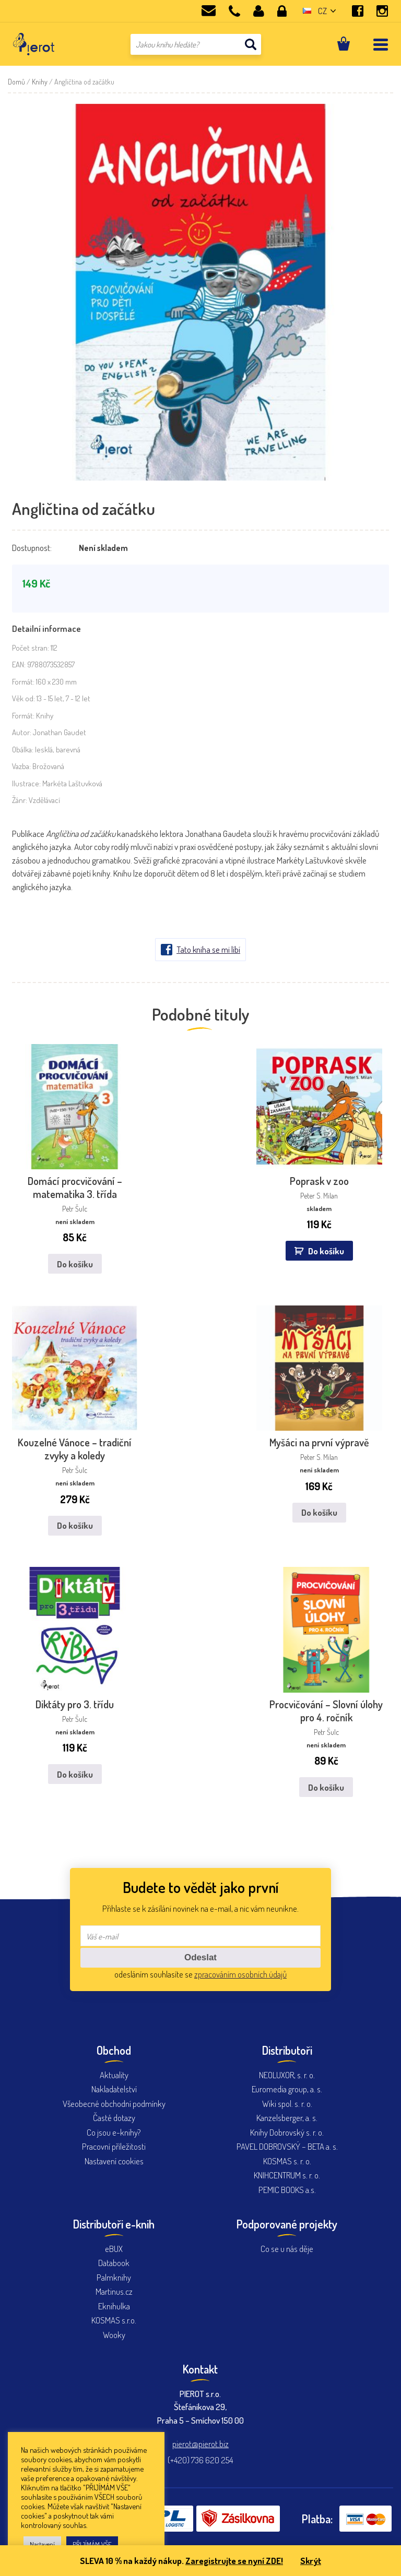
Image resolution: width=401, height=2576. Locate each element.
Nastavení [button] (42, 2544)
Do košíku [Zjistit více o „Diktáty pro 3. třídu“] (72, 1759)
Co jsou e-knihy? (114, 2118)
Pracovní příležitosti (114, 2132)
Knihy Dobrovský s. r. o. (287, 2118)
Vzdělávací (44, 800)
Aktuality (114, 2060)
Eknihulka (114, 2291)
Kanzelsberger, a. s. (286, 2103)
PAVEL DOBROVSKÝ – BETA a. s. (287, 2132)
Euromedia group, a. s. (287, 2074)
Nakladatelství (114, 2074)
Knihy (40, 81)
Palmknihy (114, 2263)
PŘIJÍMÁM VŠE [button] (92, 2544)
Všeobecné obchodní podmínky (114, 2089)
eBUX (114, 2234)
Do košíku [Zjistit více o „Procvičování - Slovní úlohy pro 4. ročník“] (329, 1772)
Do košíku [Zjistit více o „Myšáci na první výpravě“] (321, 1502)
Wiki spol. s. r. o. (287, 2089)
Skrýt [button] (311, 2560)
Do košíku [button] (328, 1245)
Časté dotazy (114, 2103)
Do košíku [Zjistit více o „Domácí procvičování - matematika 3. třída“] (72, 1258)
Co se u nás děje (287, 2234)
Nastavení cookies (114, 2146)
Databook (113, 2248)
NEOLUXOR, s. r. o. (287, 2060)
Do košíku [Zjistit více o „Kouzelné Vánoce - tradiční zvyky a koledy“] (72, 1516)
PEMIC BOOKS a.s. (287, 2175)
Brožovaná (48, 766)
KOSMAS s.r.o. (113, 2306)
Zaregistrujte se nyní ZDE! (233, 2560)
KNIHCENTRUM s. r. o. (287, 2160)
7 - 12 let (78, 698)
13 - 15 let (50, 698)
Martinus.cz (114, 2277)
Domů (16, 81)
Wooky (114, 2320)
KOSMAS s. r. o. (287, 2146)
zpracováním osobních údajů (240, 1960)
